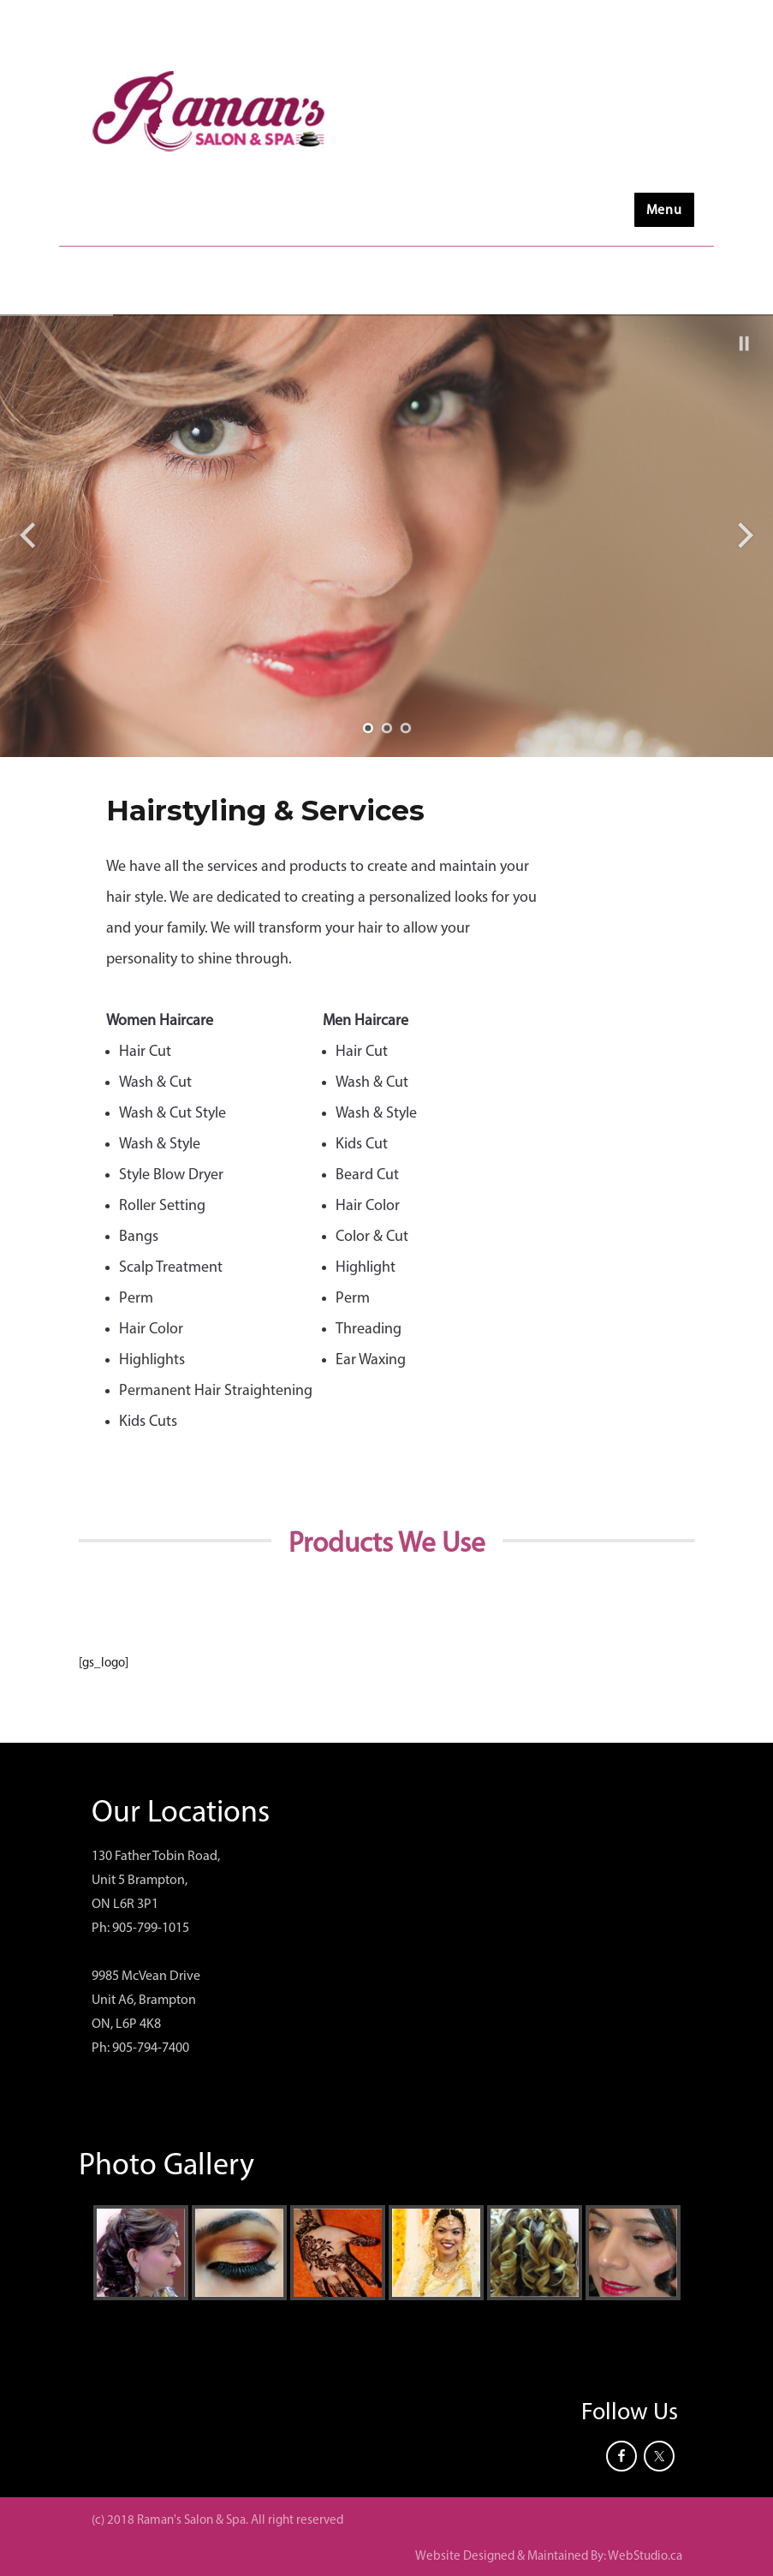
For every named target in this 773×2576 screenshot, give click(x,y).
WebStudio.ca (645, 2556)
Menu (664, 211)
